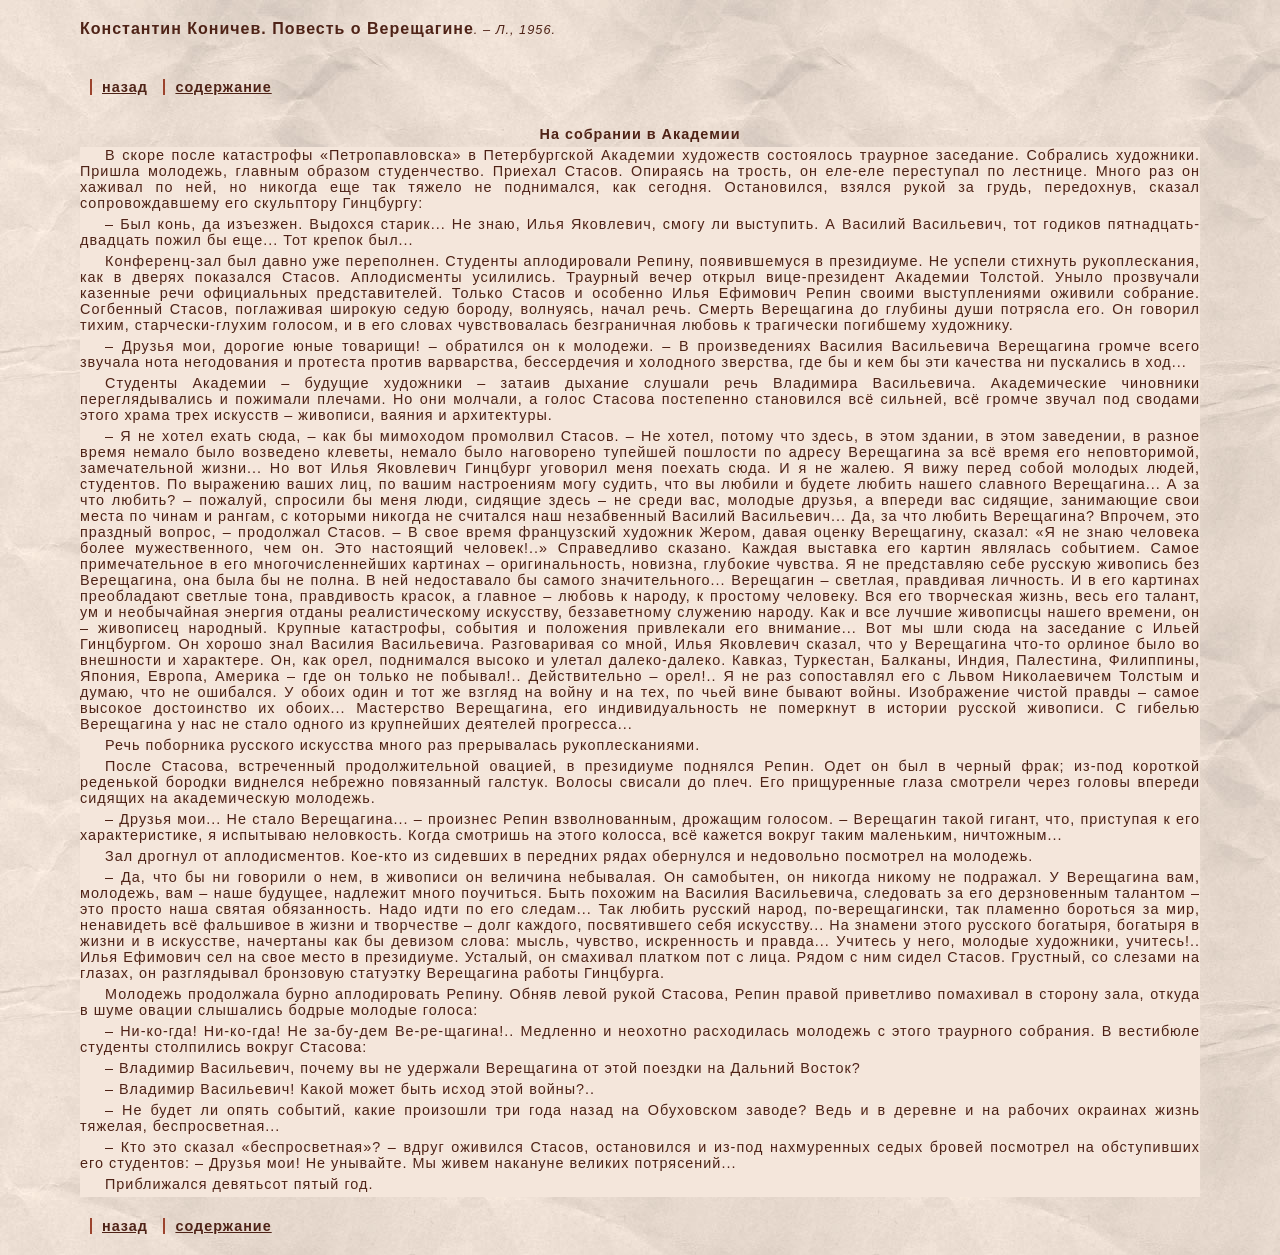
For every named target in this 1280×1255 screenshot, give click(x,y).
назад (125, 87)
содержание (223, 87)
